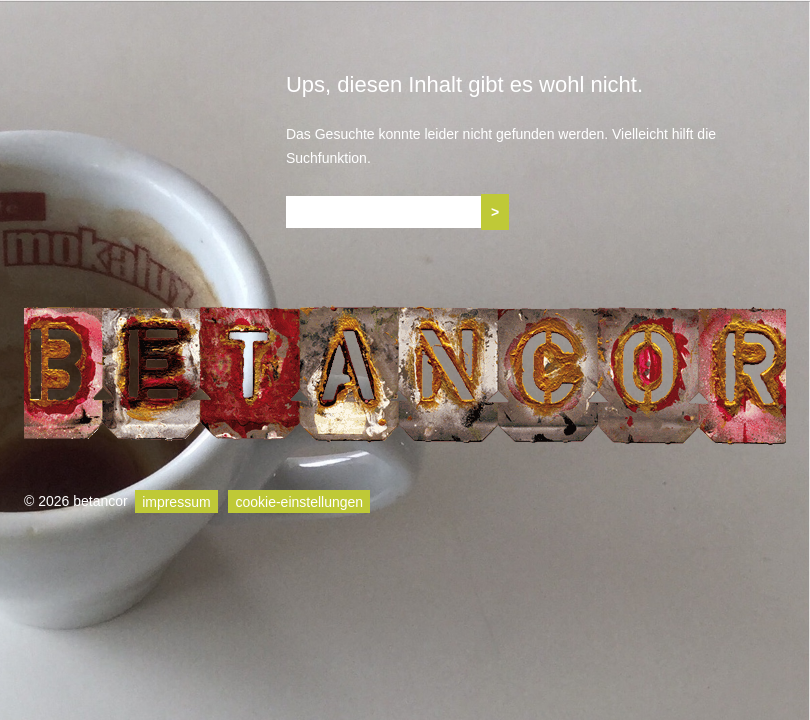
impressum (176, 501)
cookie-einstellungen (299, 501)
